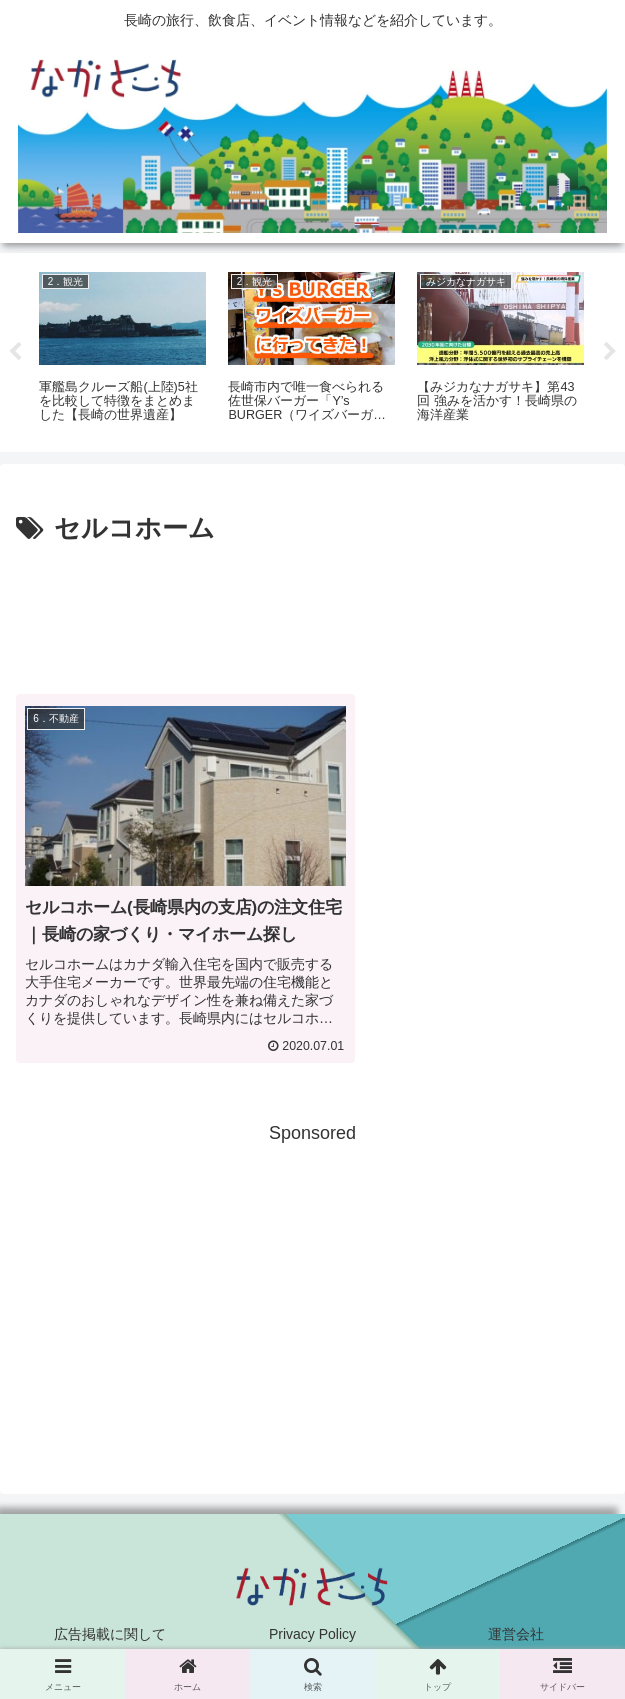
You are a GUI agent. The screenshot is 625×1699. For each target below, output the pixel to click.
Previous (15, 352)
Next (610, 352)
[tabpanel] (122, 349)
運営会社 (516, 1634)
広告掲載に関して (110, 1634)
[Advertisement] (312, 612)
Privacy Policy (312, 1634)
